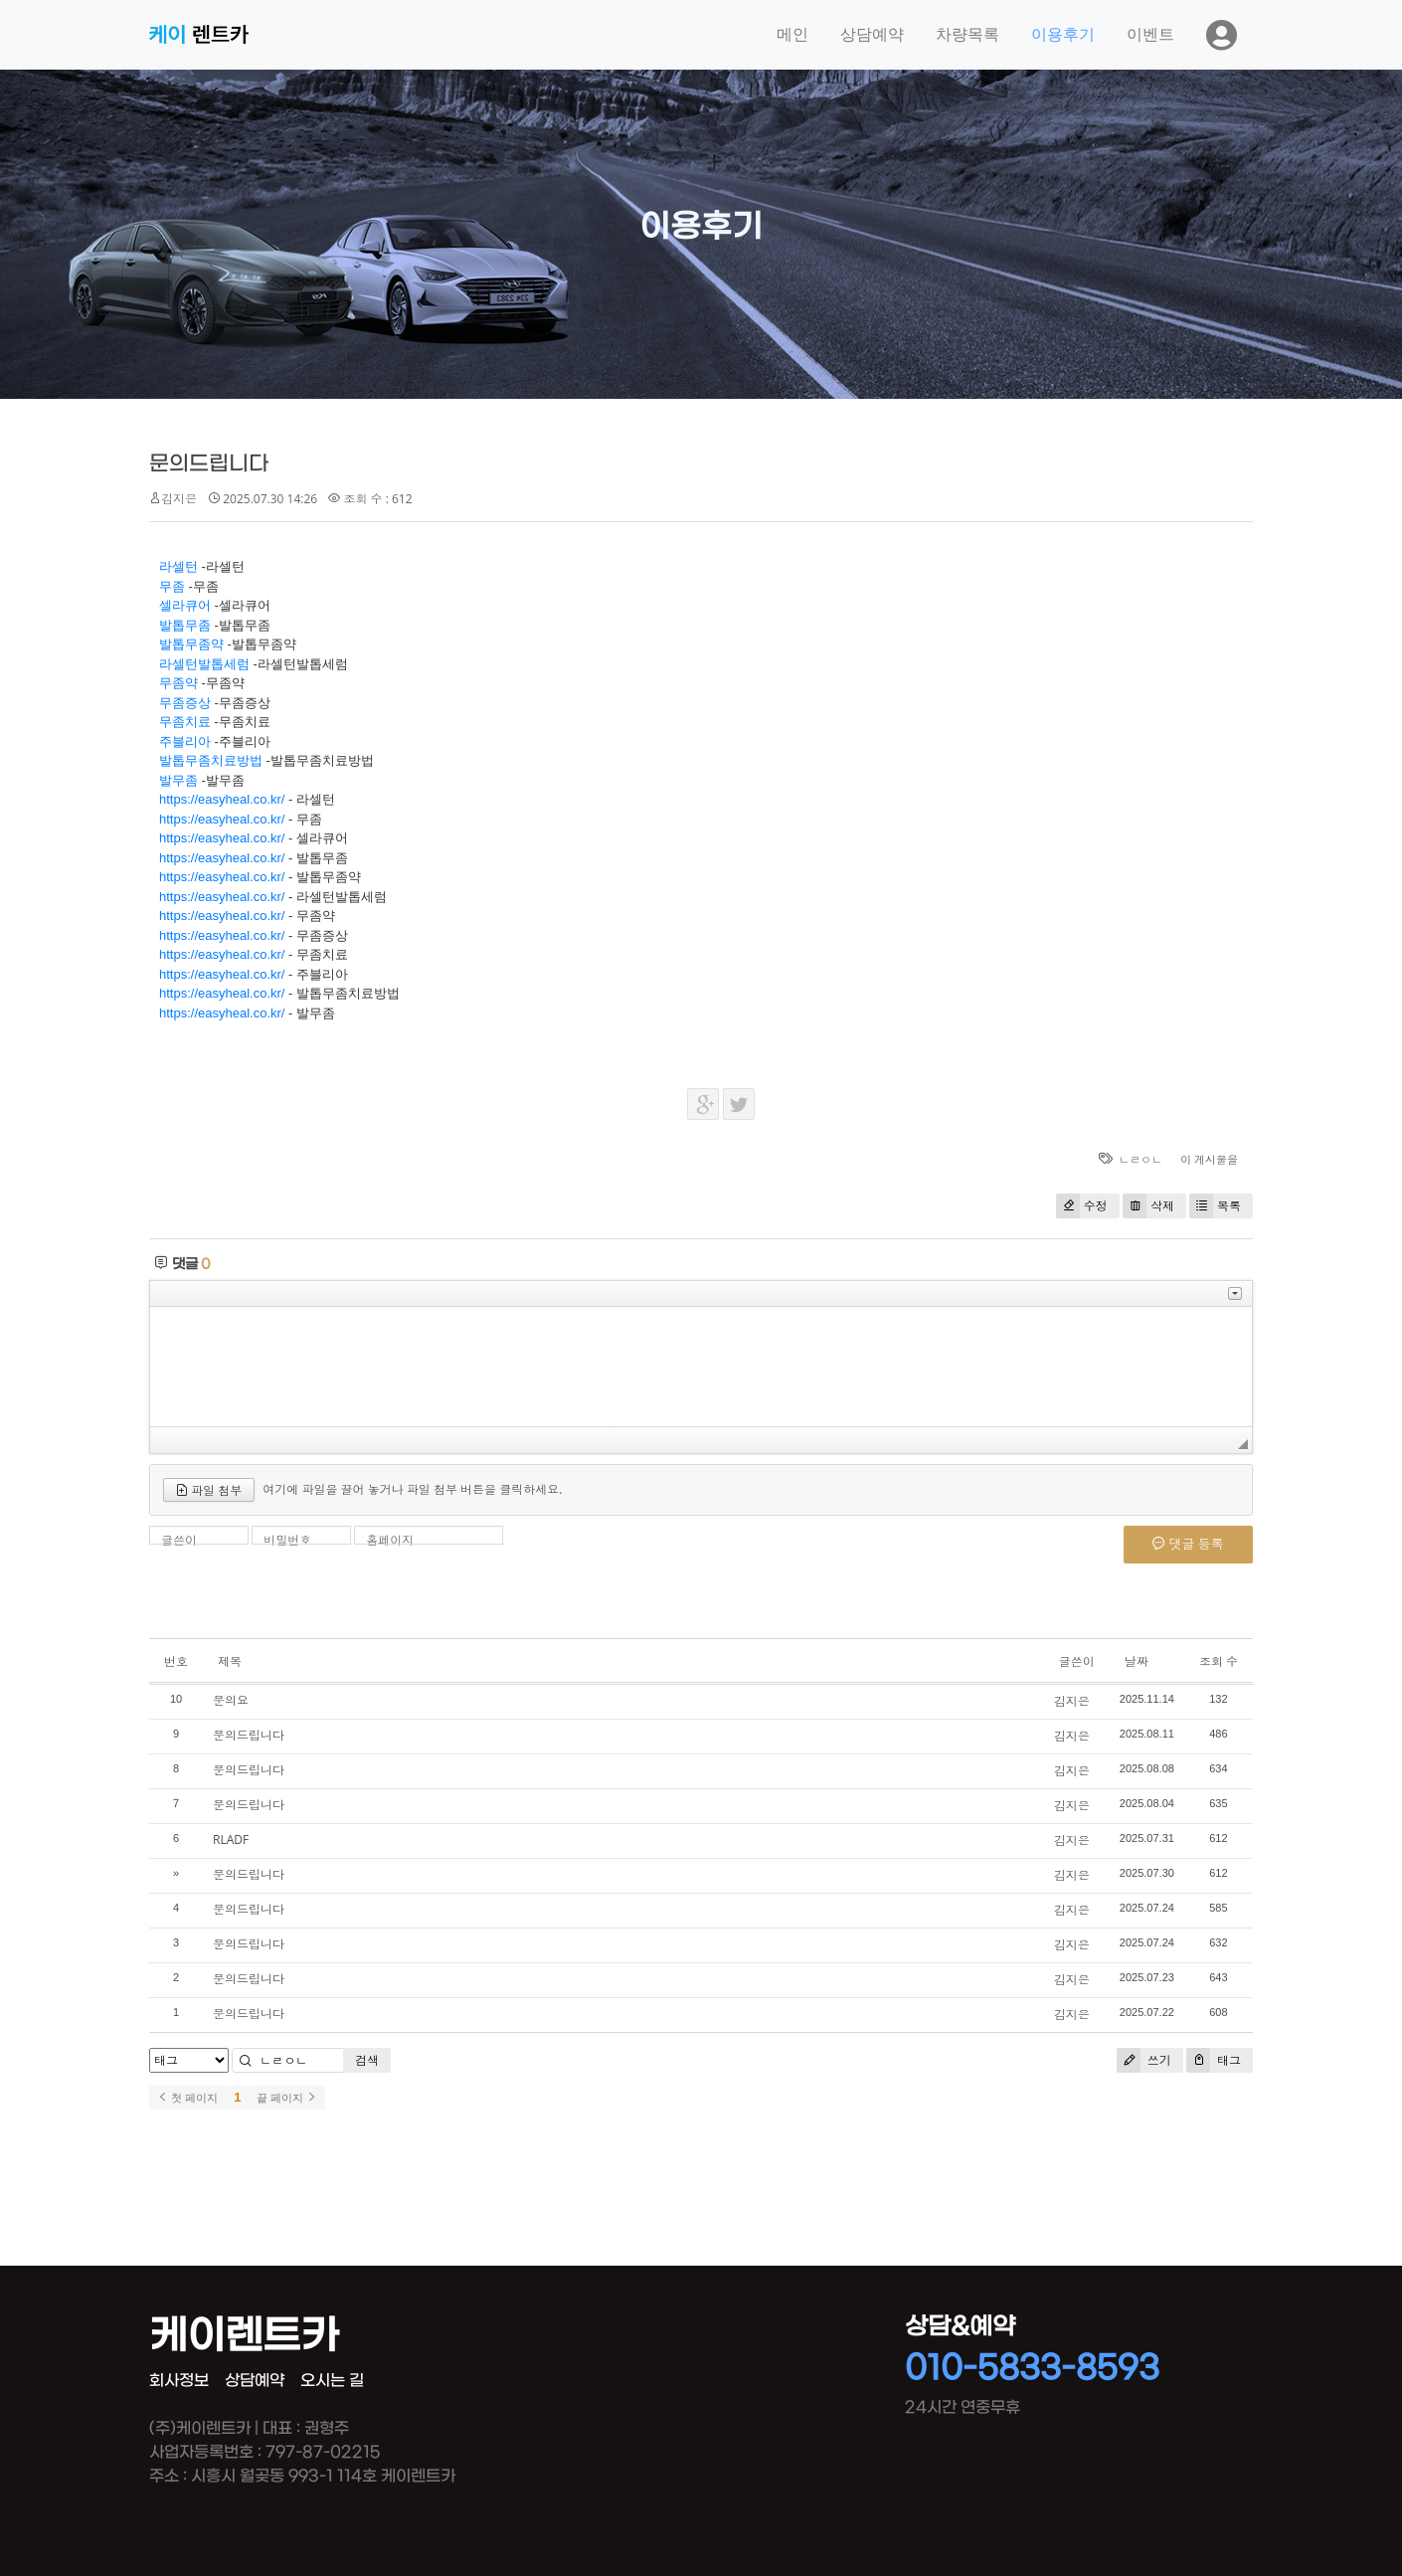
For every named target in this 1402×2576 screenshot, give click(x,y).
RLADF (231, 1839)
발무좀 (178, 780)
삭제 (1148, 1206)
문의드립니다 (208, 464)
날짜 (1136, 1661)
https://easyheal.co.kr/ (221, 799)
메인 (792, 34)
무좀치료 (185, 721)
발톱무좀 (185, 625)
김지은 (179, 498)
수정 (1082, 1206)
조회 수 (1218, 1661)
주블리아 (185, 741)
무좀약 (178, 682)
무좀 (172, 586)
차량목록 (967, 34)
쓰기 (1144, 2060)
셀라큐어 (185, 605)
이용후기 (1063, 34)
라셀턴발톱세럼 (204, 663)
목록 (1215, 1206)
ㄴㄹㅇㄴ (1140, 1159)
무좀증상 (185, 702)
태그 (1213, 2060)
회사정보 (179, 2380)
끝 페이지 (287, 2098)
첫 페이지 (187, 2098)
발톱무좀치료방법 (211, 760)
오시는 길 (332, 2380)
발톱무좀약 (191, 644)
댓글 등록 (1188, 1544)
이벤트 (1150, 34)
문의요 (231, 1700)
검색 (367, 2060)
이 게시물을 (1209, 1159)
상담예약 (872, 34)
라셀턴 (178, 566)
